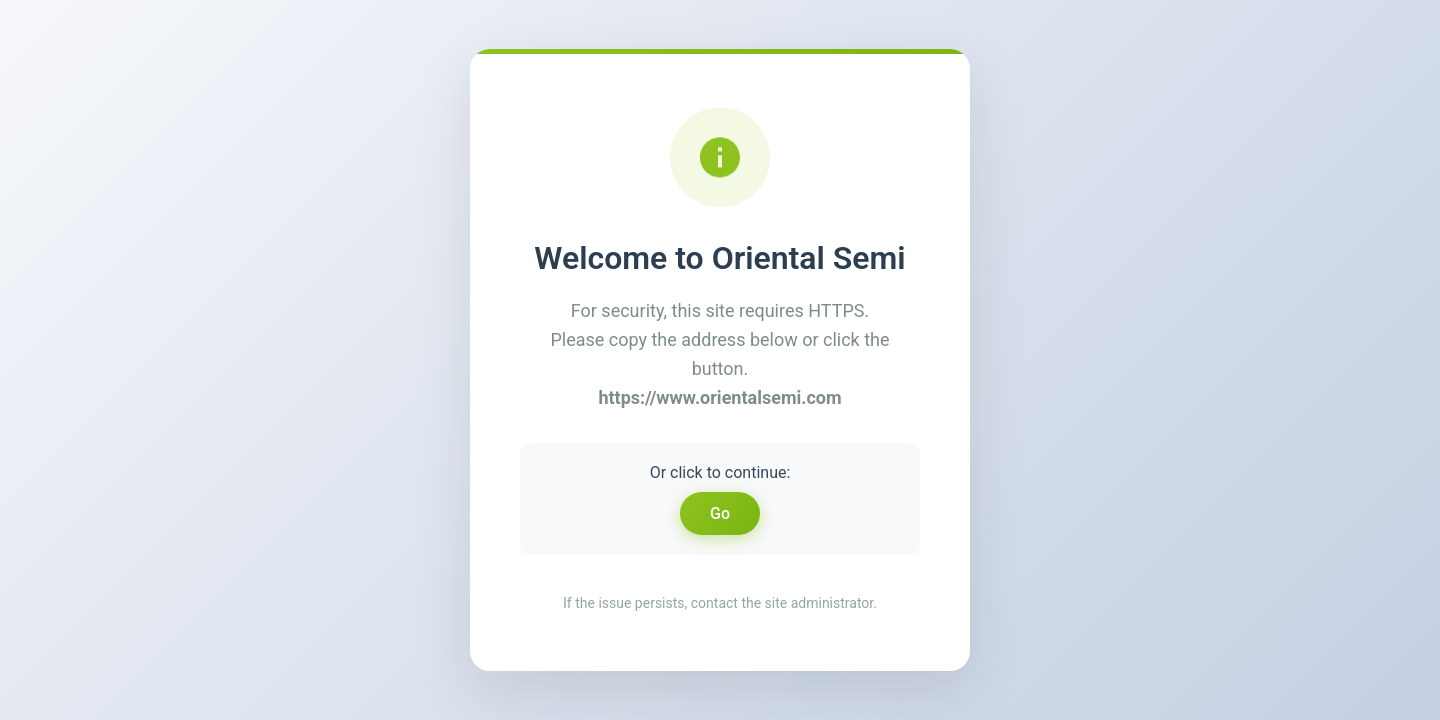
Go (720, 513)
